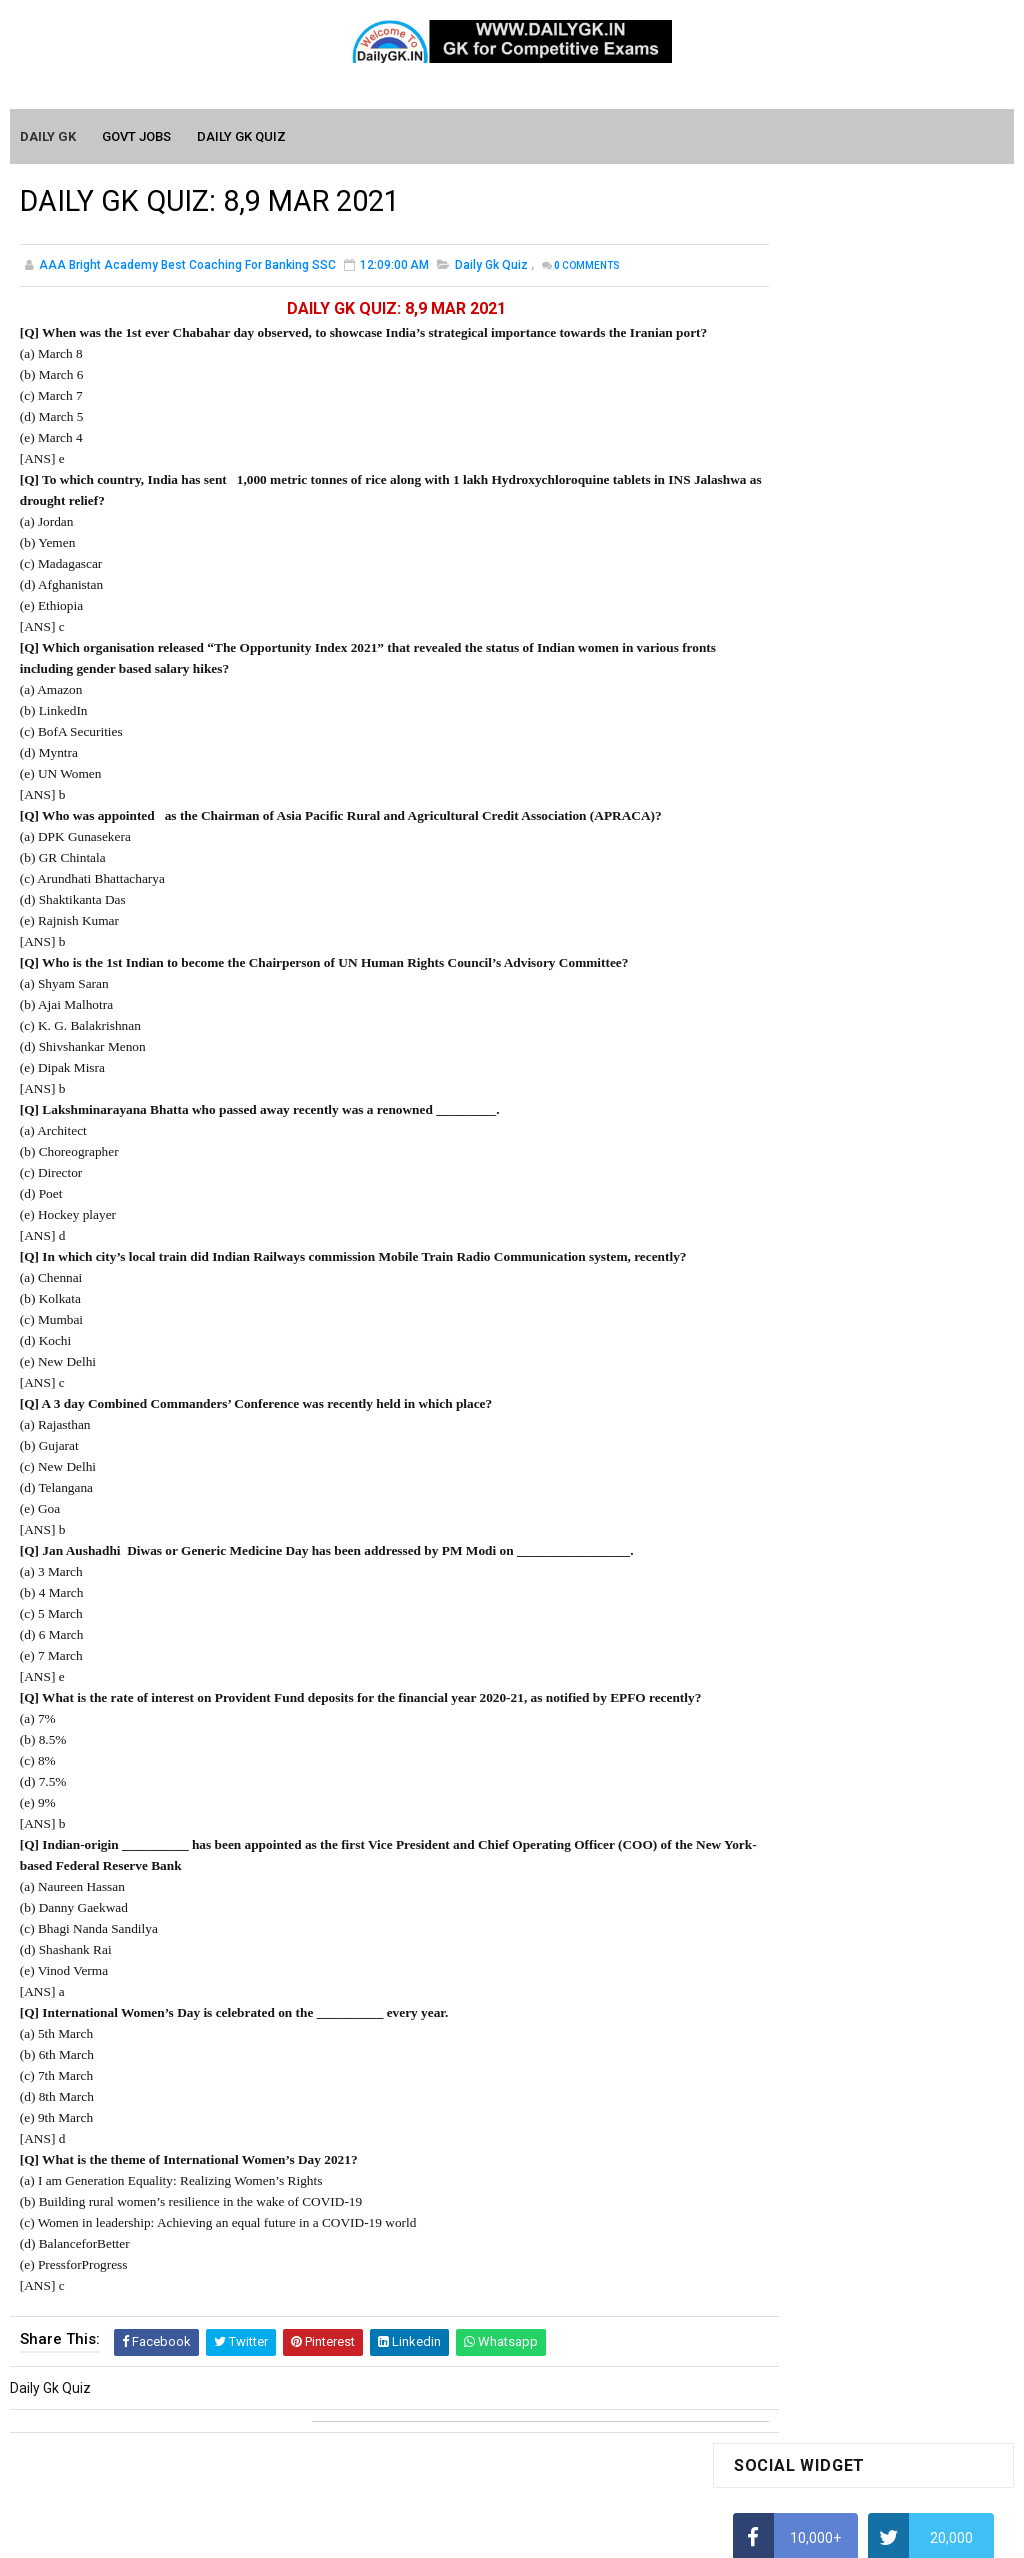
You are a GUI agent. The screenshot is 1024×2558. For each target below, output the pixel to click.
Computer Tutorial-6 (797, 1984)
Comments (587, 270)
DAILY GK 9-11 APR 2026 (905, 1104)
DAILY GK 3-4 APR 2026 (901, 1266)
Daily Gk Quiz (491, 270)
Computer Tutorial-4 (797, 1926)
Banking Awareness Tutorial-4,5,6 (839, 2189)
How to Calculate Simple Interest (835, 779)
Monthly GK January (796, 1721)
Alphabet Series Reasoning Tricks (838, 622)
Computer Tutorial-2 (797, 1868)
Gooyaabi (647, 2533)
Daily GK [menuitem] (49, 137)
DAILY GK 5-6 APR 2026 (901, 1185)
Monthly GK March (790, 1663)
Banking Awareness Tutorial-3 (828, 2160)
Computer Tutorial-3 (797, 1897)
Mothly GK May (779, 1606)
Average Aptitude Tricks (809, 896)
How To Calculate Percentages (829, 818)
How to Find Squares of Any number (846, 583)
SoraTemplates (469, 2533)
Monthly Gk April (784, 1634)
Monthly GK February (798, 1692)
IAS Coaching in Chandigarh (820, 975)
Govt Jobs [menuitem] (137, 137)
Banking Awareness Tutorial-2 (828, 2131)
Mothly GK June (782, 1577)
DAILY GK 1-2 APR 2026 (901, 1428)
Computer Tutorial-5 (797, 1955)
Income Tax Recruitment (810, 936)
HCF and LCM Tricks (794, 857)
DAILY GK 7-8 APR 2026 (901, 1347)
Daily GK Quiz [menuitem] (242, 137)
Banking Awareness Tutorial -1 (829, 2102)
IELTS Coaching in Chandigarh (826, 994)
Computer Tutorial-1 (797, 1840)
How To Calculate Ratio (805, 661)
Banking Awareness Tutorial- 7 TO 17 (850, 2218)
